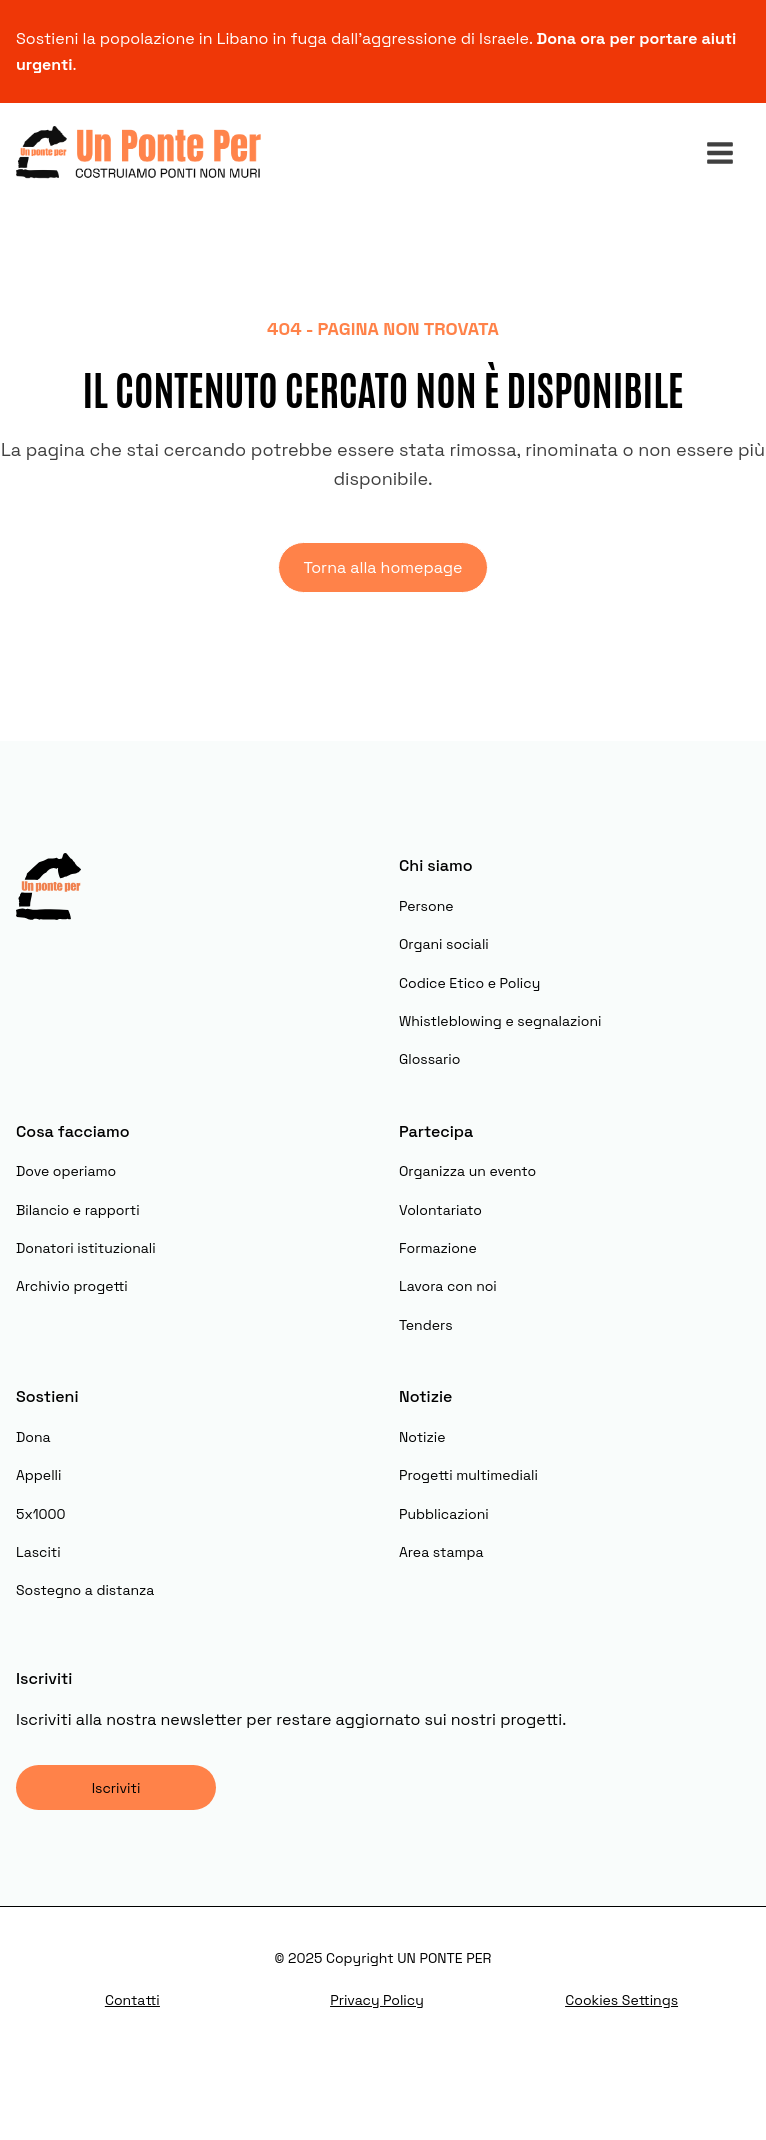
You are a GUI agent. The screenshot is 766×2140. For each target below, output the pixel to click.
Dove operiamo (66, 1171)
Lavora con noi (448, 1286)
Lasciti (38, 1552)
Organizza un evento (467, 1171)
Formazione (438, 1248)
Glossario (429, 1059)
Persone (426, 906)
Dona (33, 1437)
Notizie (422, 1437)
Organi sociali (444, 944)
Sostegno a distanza (85, 1590)
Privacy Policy (377, 2000)
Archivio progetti (72, 1286)
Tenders (426, 1325)
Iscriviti (116, 1788)
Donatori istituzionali (86, 1248)
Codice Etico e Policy (469, 983)
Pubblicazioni (444, 1514)
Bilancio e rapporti (78, 1210)
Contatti (132, 2000)
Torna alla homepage (382, 567)
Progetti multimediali (468, 1475)
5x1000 (40, 1514)
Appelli (38, 1475)
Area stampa (441, 1552)
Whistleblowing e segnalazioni (500, 1021)
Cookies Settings (621, 2000)
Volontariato (440, 1210)
